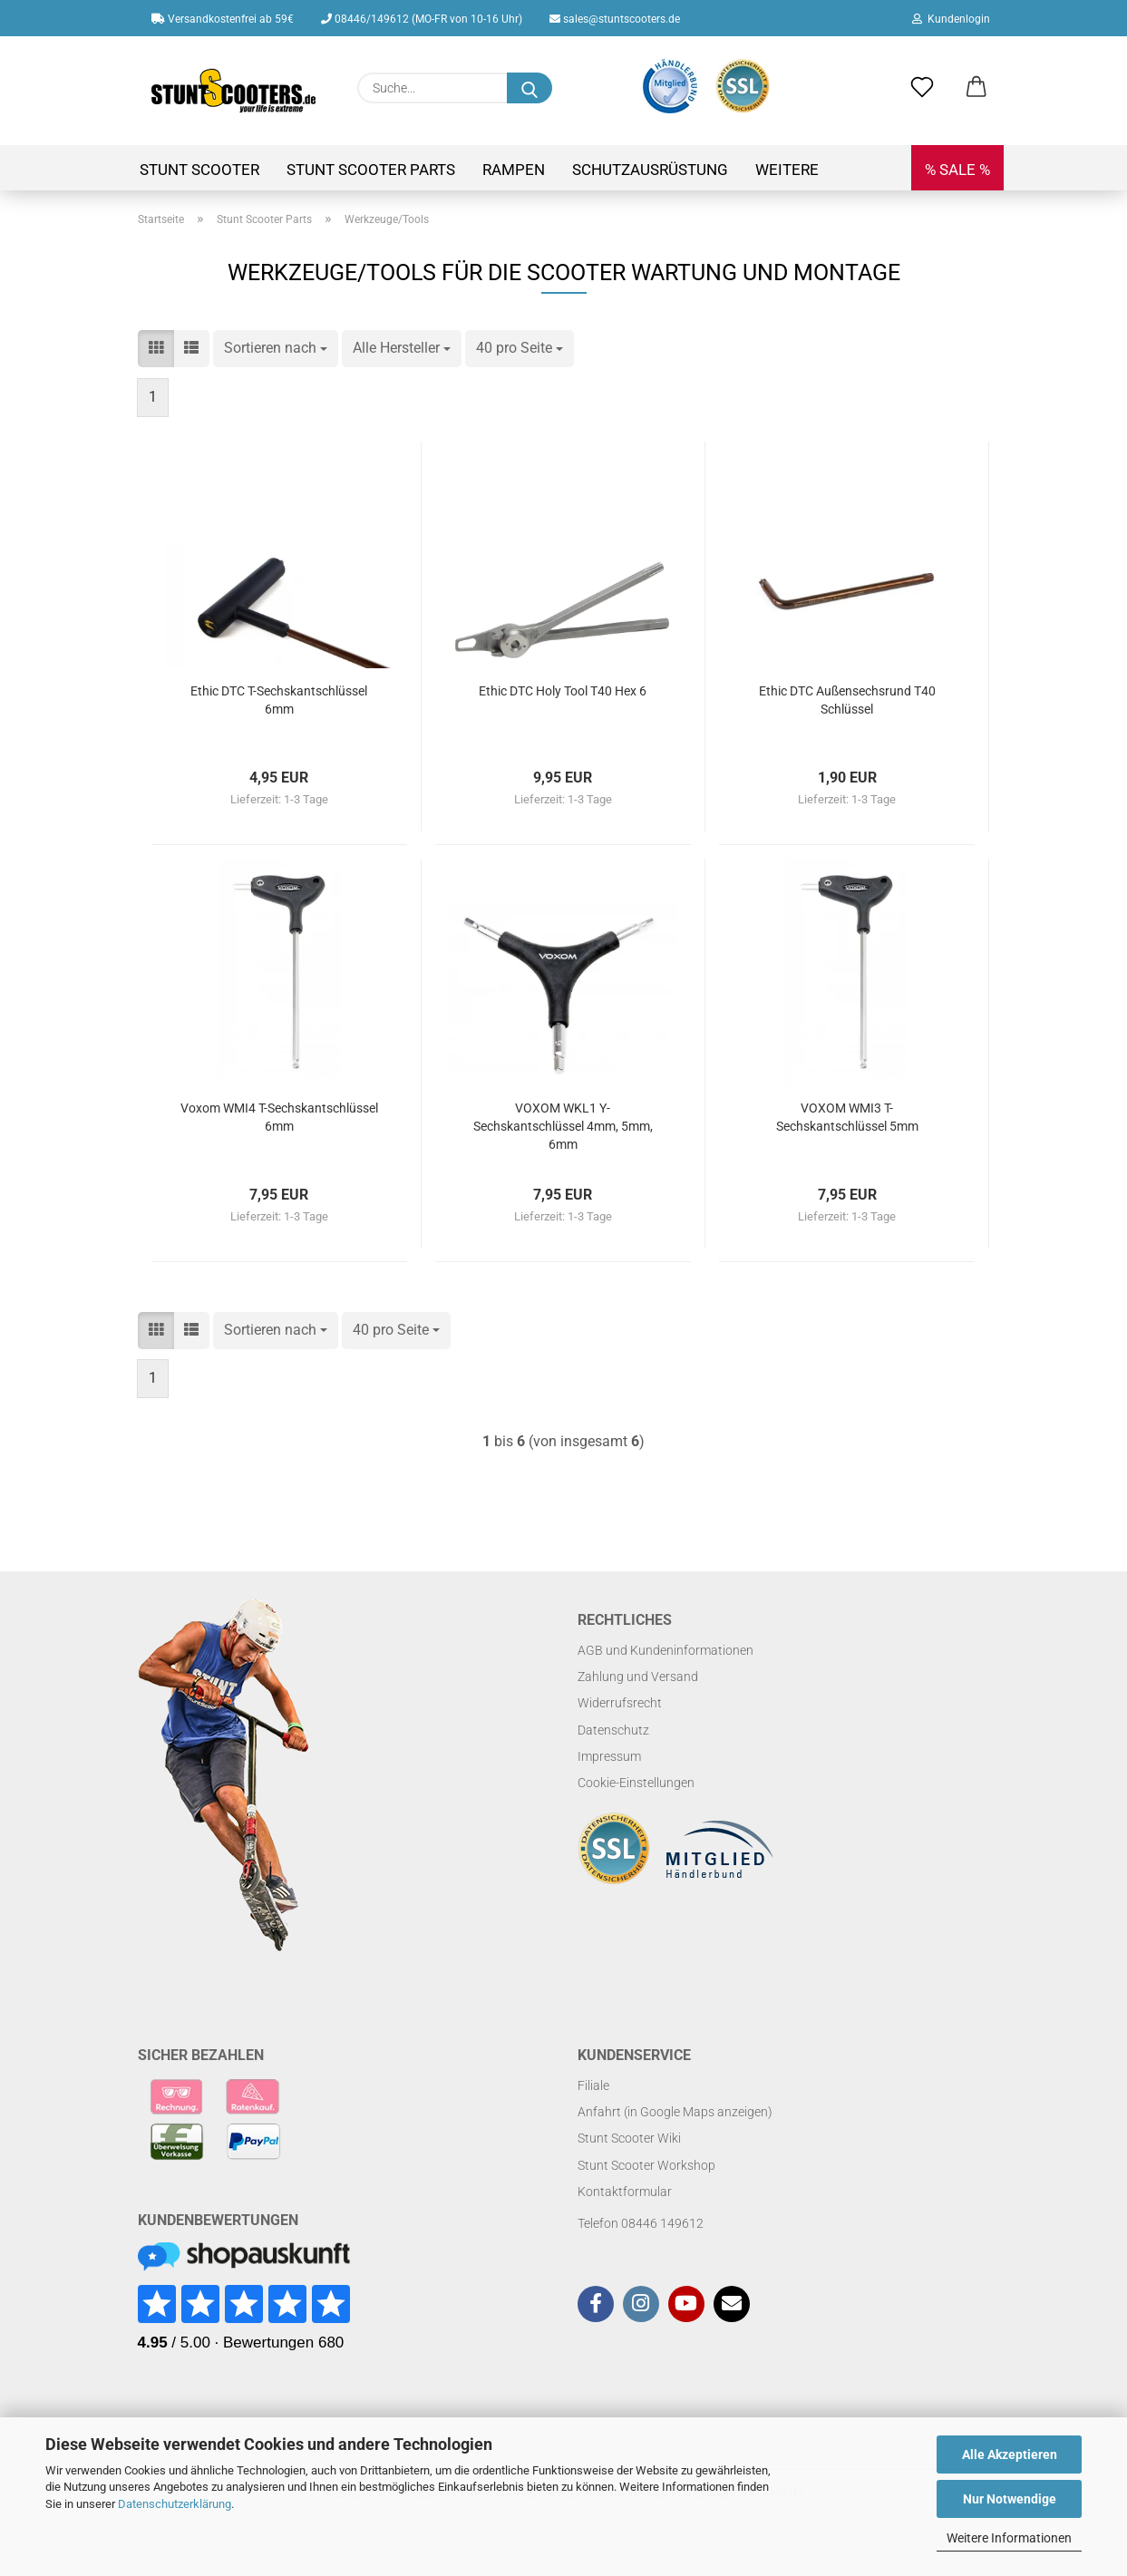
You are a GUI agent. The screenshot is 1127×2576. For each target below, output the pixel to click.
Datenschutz (613, 1730)
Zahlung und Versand (638, 1676)
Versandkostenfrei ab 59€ (222, 19)
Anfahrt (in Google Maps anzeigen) (675, 2112)
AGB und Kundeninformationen (665, 1650)
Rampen (513, 169)
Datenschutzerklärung (174, 2504)
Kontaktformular (625, 2191)
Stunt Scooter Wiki (629, 2138)
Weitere (787, 169)
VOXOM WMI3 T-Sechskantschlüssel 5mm (847, 1117)
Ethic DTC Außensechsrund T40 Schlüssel (847, 700)
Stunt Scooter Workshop (646, 2165)
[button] (976, 88)
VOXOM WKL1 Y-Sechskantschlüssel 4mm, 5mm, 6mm (563, 1126)
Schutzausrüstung (650, 169)
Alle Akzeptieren (1009, 2454)
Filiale (593, 2085)
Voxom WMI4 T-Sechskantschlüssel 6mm (279, 1117)
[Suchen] (529, 88)
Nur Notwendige (1009, 2499)
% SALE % (957, 169)
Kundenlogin (951, 19)
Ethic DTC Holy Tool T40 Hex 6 (562, 691)
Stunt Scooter (199, 169)
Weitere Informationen (1009, 2538)
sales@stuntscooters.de (614, 19)
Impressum (609, 1756)
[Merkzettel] (922, 88)
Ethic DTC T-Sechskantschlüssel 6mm (278, 700)
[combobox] (275, 348)
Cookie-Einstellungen (636, 1782)
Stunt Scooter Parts (371, 169)
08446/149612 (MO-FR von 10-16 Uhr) (421, 19)
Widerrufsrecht (620, 1703)
